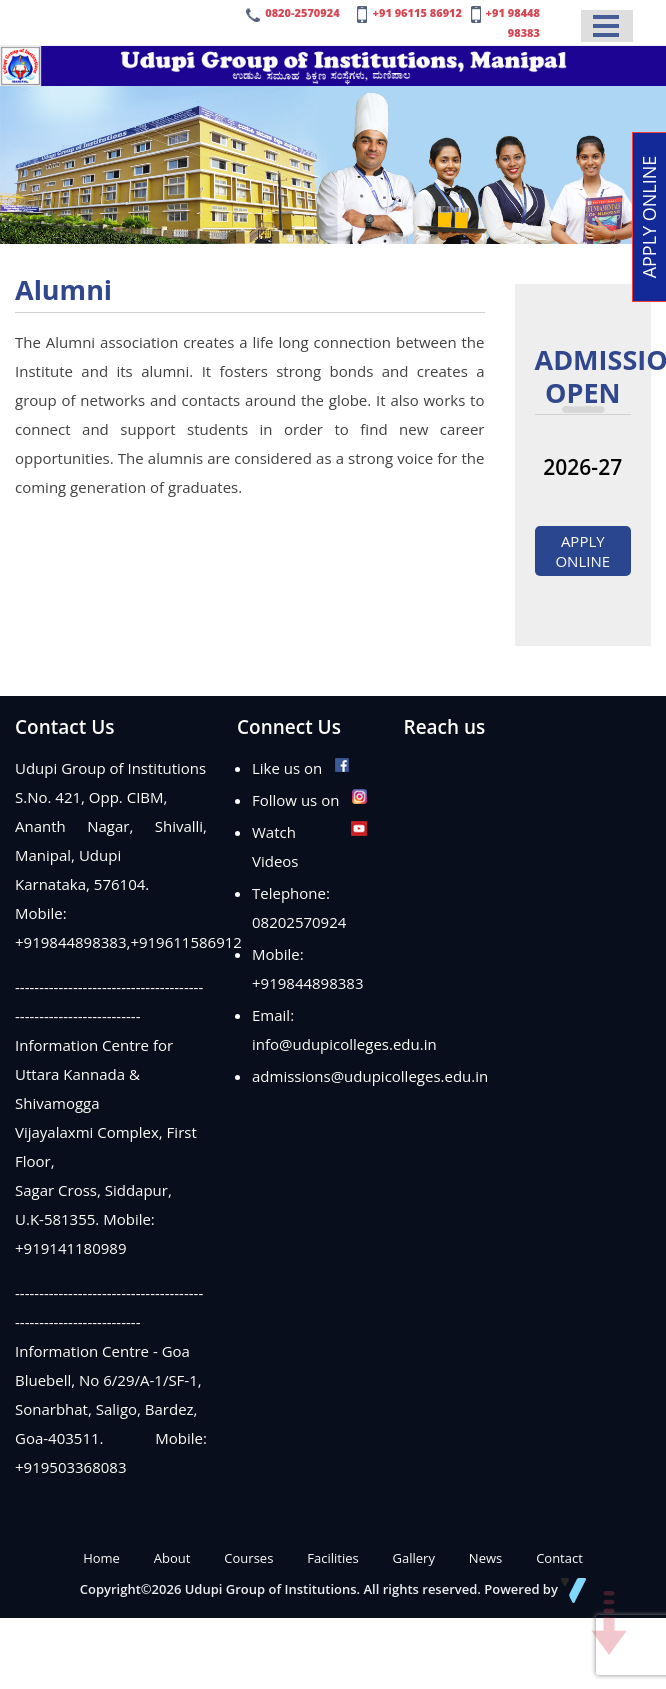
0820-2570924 (302, 12)
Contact (559, 1558)
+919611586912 (186, 942)
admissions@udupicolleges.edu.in (370, 1076)
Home (101, 1558)
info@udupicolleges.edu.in (344, 1044)
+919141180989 (71, 1248)
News (485, 1558)
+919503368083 (71, 1467)
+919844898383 (71, 942)
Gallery (414, 1558)
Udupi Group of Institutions (271, 1589)
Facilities (332, 1558)
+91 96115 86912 (417, 12)
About (172, 1558)
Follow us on (310, 800)
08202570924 (299, 922)
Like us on (301, 768)
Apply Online (582, 551)
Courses (248, 1558)
